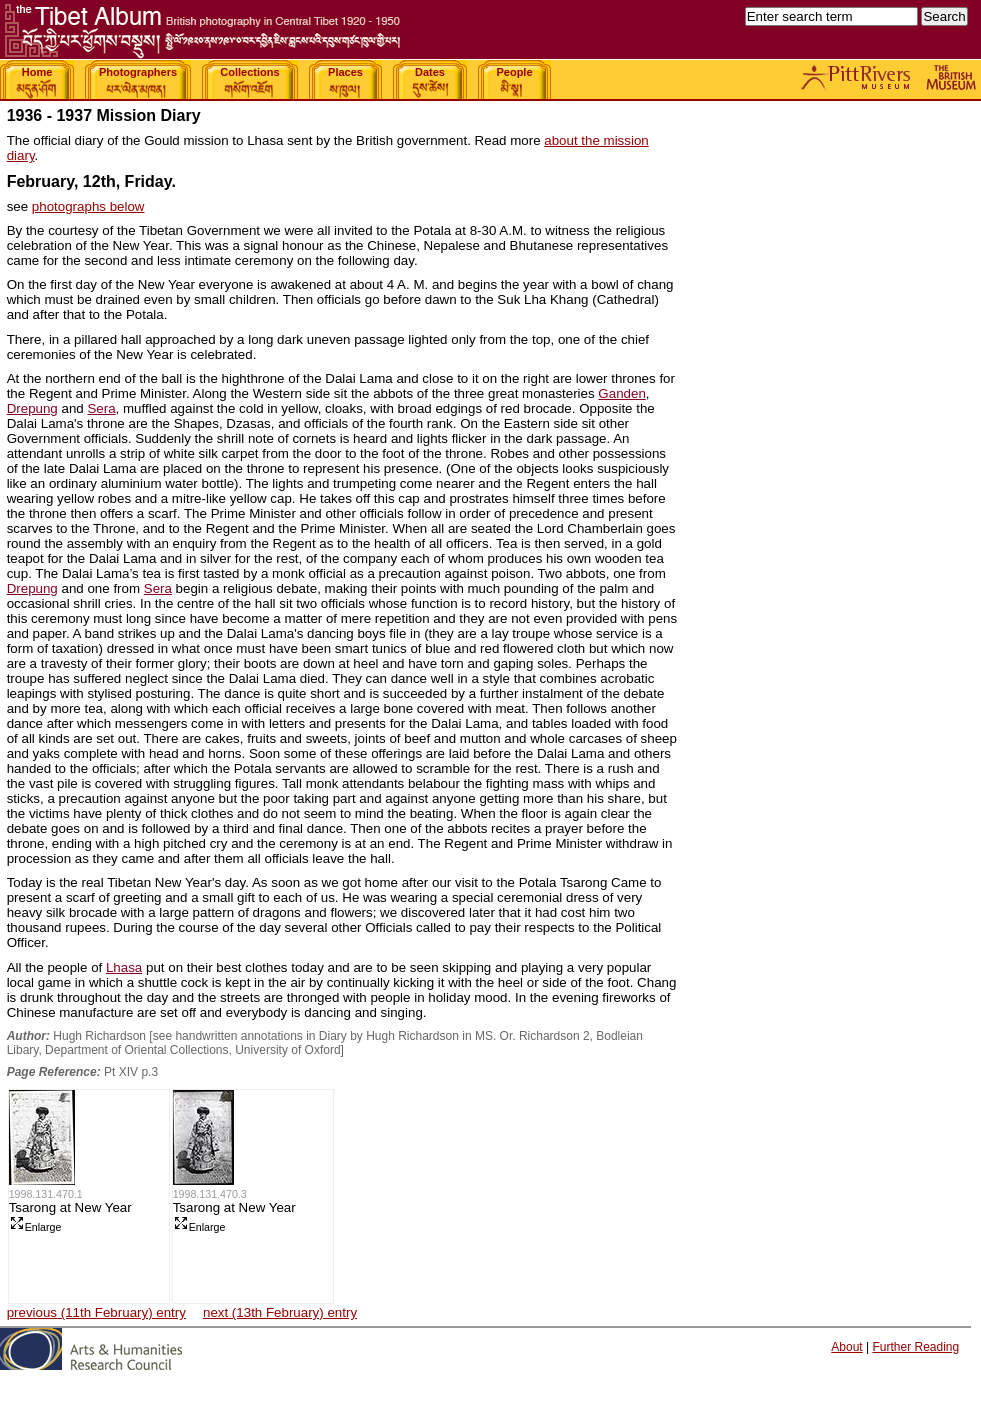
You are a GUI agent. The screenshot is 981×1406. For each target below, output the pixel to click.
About (846, 1347)
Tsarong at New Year (70, 1207)
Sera (101, 408)
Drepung (32, 408)
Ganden (621, 393)
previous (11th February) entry (96, 1312)
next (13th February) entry (280, 1312)
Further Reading (915, 1347)
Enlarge (35, 1227)
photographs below (88, 206)
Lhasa (124, 967)
